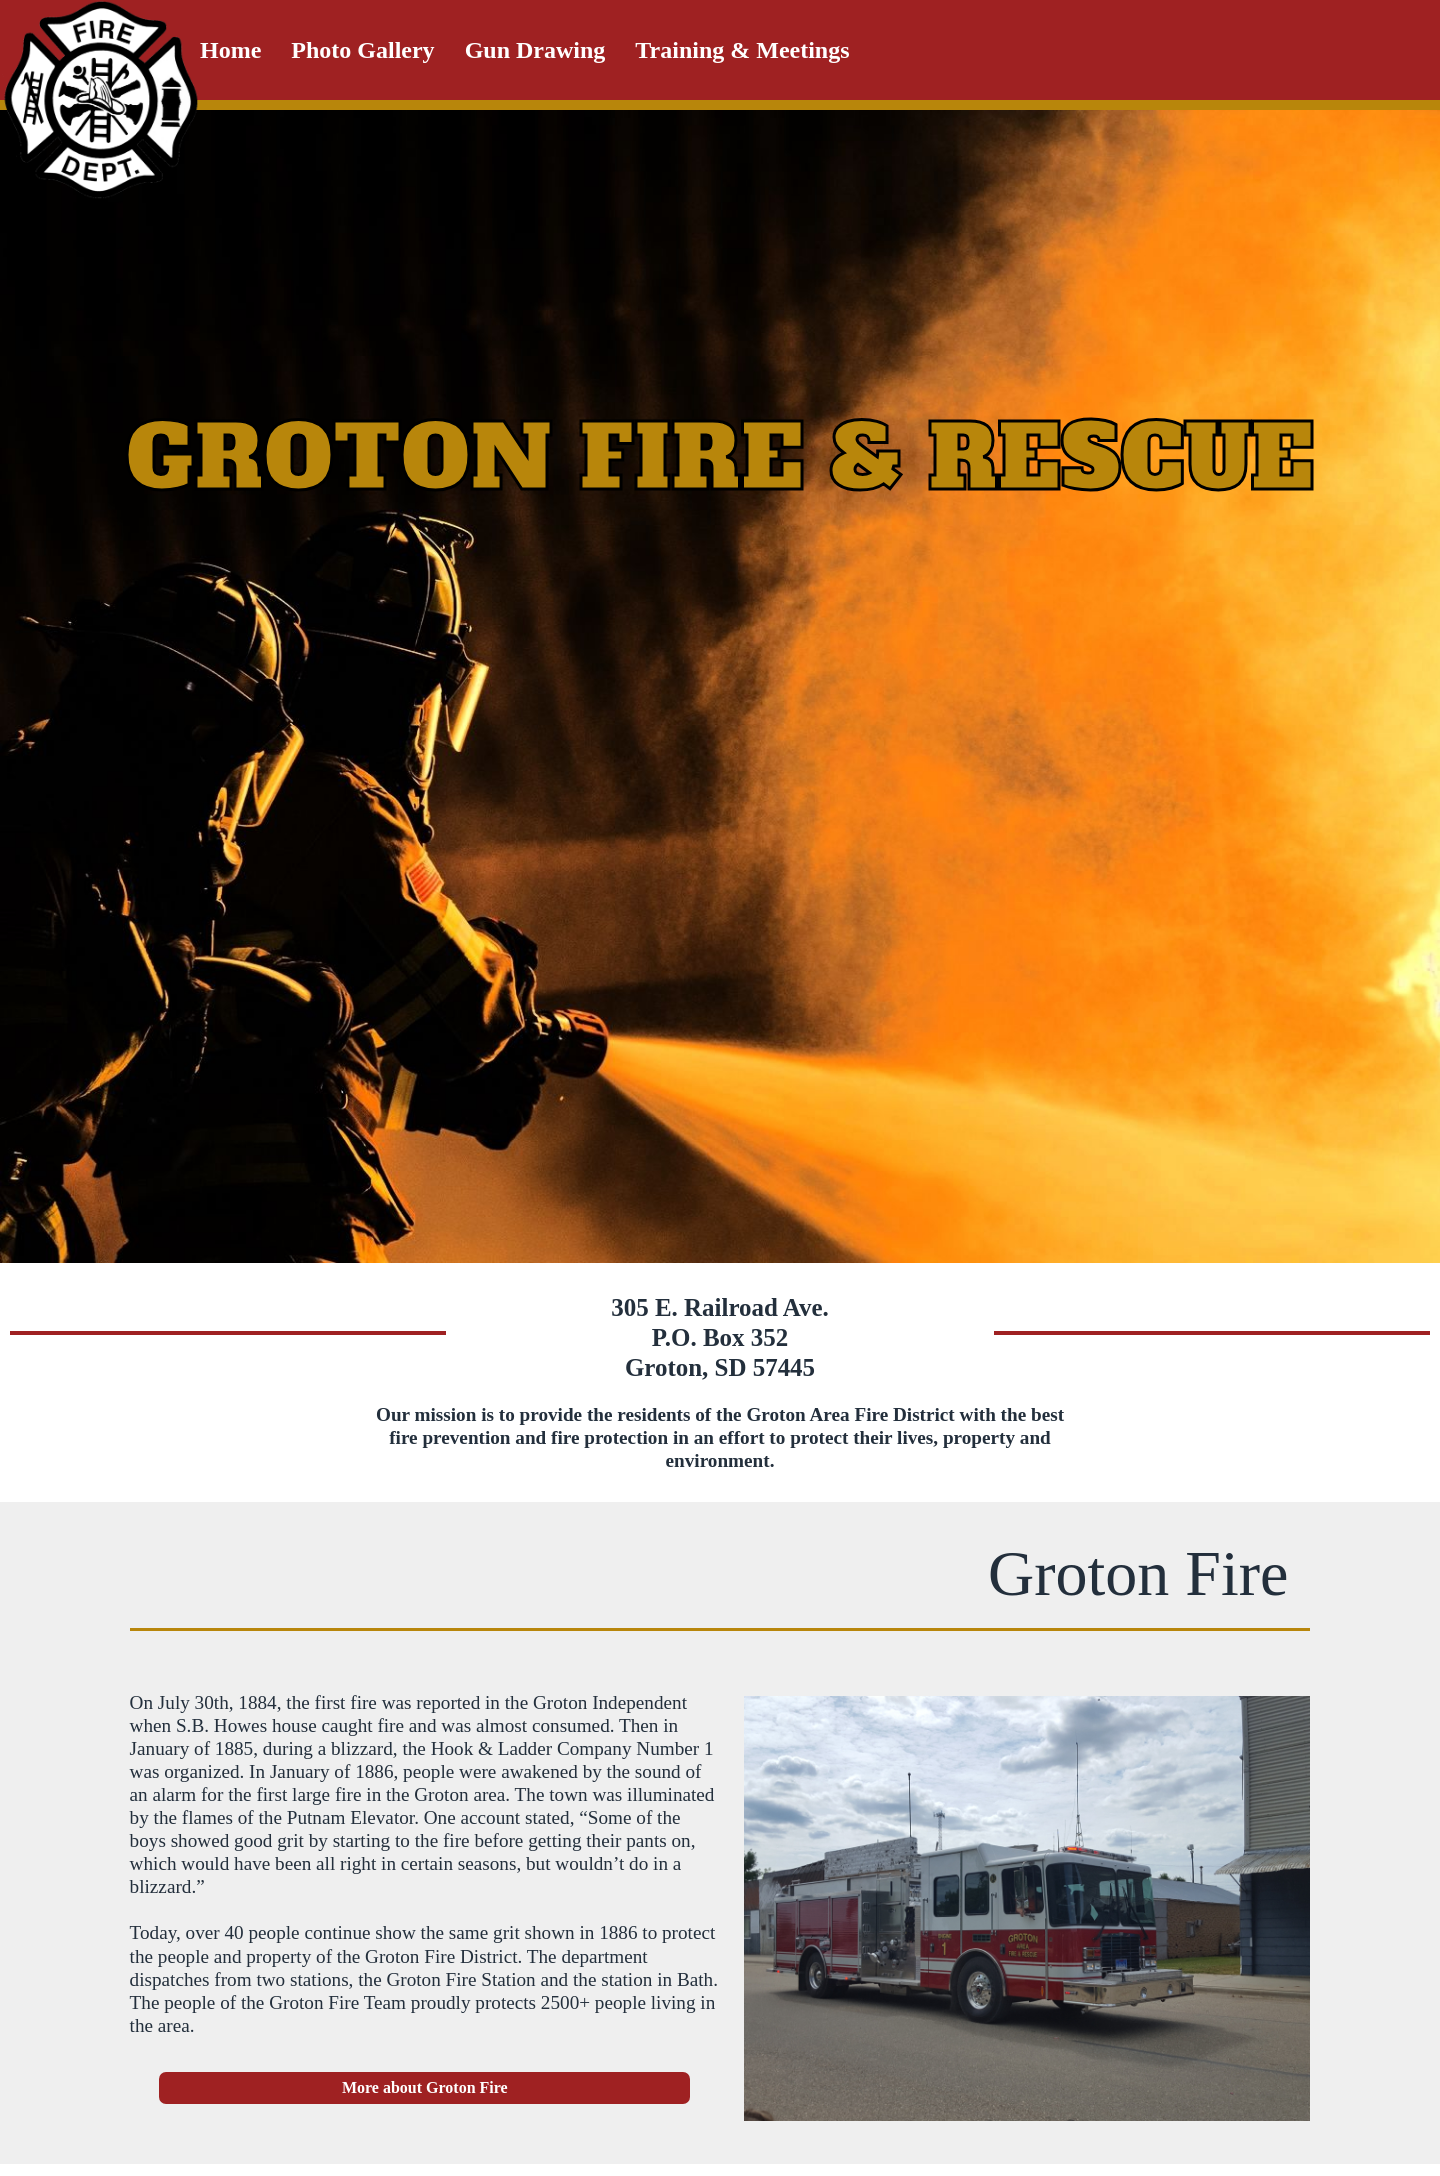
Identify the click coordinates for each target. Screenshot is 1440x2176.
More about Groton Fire (425, 2087)
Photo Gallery (362, 50)
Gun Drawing (535, 50)
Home (230, 50)
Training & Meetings (742, 50)
